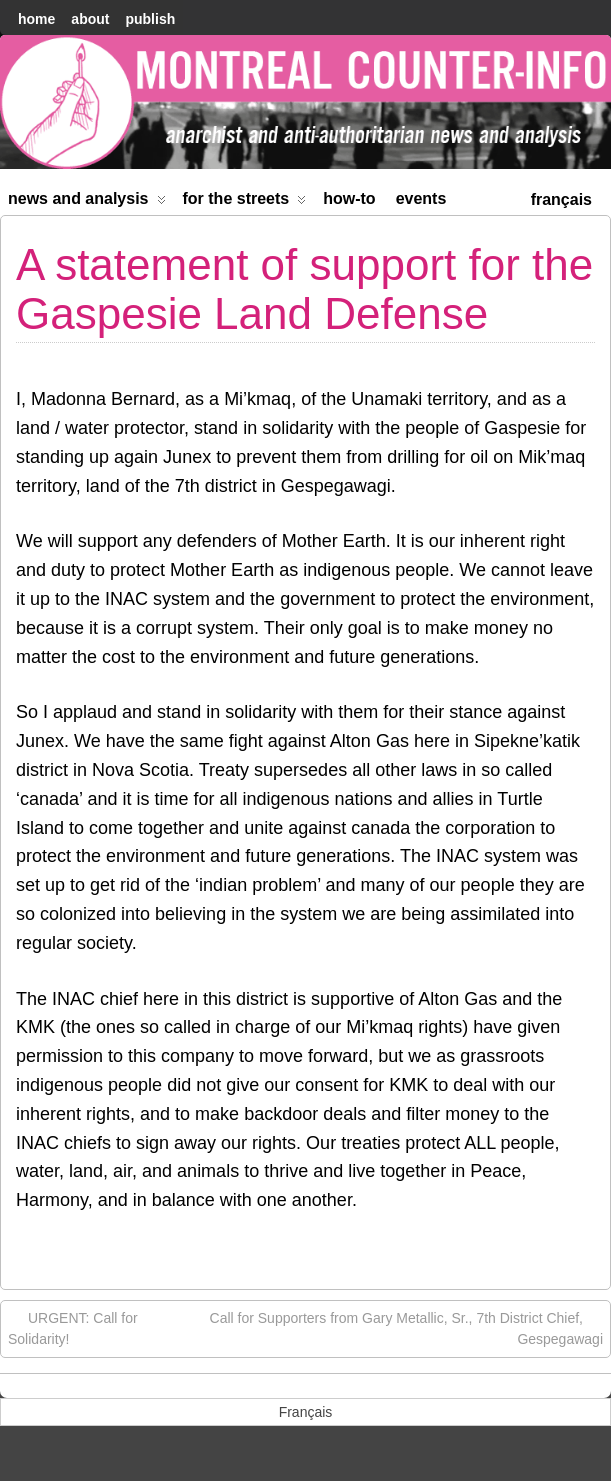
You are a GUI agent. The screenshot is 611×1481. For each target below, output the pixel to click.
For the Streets (245, 202)
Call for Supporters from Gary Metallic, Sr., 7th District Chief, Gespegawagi (406, 1327)
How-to (349, 198)
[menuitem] (561, 197)
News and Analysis (87, 202)
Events (421, 198)
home (36, 19)
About (90, 19)
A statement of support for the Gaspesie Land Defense (304, 288)
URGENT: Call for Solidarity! (73, 1327)
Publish (150, 19)
